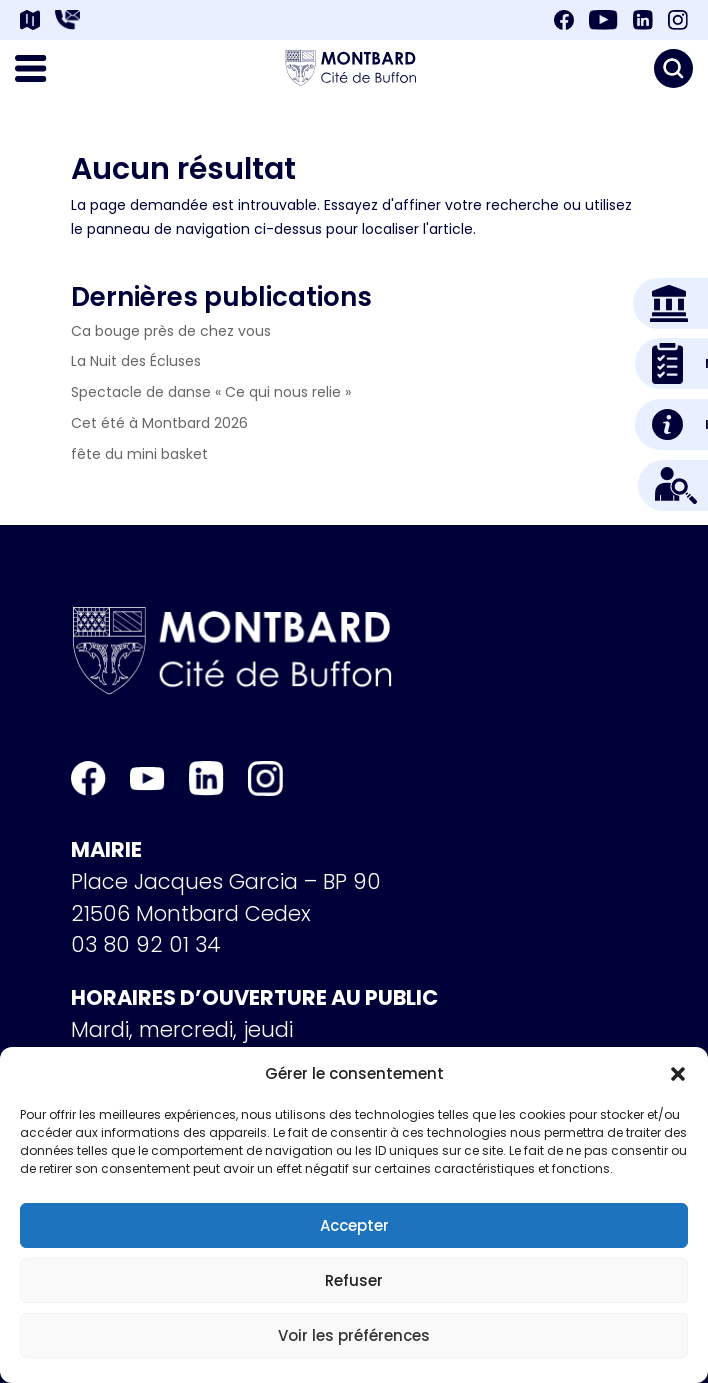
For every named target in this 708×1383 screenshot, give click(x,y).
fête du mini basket (139, 454)
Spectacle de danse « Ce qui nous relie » (211, 392)
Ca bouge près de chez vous (171, 331)
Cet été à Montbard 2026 (159, 423)
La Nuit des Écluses (136, 361)
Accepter (354, 1225)
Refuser (354, 1280)
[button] (678, 1074)
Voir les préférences (354, 1335)
